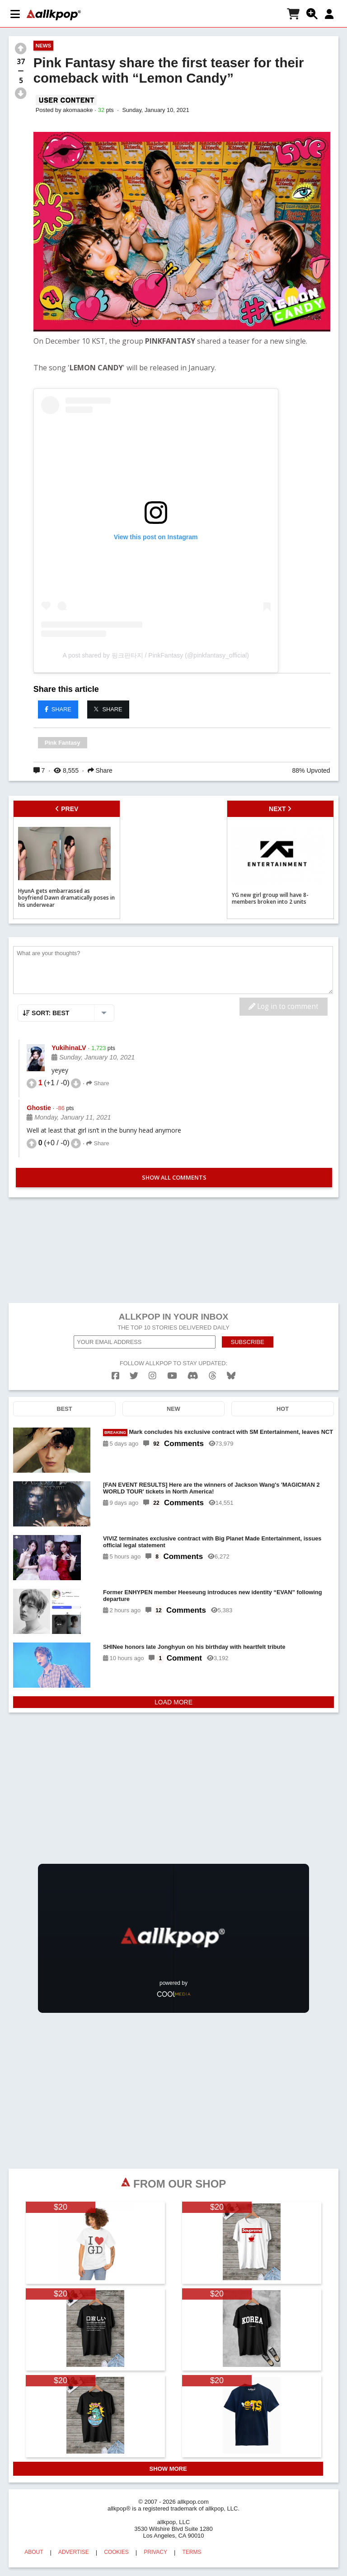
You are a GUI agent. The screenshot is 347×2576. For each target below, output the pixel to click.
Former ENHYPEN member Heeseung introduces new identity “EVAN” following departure (212, 1595)
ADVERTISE (73, 2552)
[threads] (212, 1376)
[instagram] (152, 1376)
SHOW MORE (168, 2468)
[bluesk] (231, 1376)
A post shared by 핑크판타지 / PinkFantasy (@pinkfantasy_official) (155, 655)
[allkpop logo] (54, 15)
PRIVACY (155, 2552)
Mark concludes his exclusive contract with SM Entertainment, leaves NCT (218, 1432)
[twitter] (134, 1376)
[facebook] (115, 1376)
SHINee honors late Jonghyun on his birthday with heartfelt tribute (194, 1646)
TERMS (191, 2552)
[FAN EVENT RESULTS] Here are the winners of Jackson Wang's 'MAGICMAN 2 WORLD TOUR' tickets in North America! (211, 1488)
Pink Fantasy (62, 742)
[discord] (193, 1376)
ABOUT (33, 2552)
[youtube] (172, 1376)
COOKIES (116, 2552)
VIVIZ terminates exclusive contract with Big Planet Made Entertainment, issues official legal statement (212, 1542)
